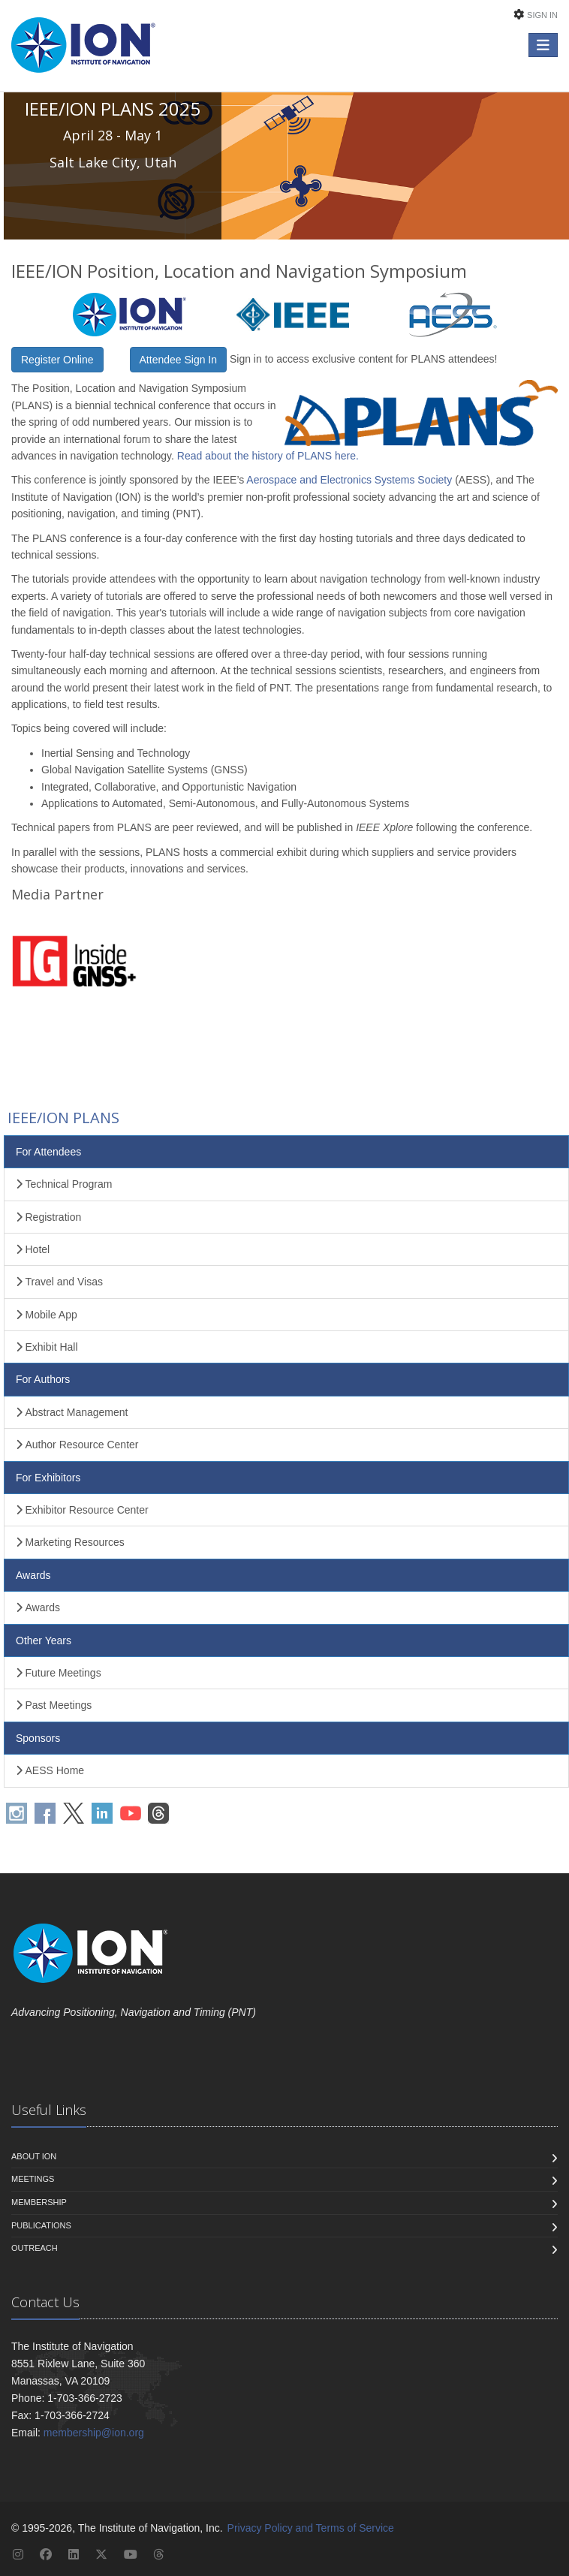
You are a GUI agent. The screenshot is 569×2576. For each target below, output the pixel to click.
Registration (48, 1217)
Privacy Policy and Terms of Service (310, 2528)
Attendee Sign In (179, 360)
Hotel (33, 1249)
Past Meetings (54, 1705)
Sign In (542, 15)
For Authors (43, 1379)
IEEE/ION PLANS (61, 1117)
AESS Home (50, 1770)
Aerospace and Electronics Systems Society (349, 480)
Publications (41, 2225)
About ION (33, 2156)
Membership (39, 2202)
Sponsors (38, 1738)
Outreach (34, 2247)
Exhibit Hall (47, 1347)
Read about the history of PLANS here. (268, 456)
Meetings (32, 2178)
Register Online (57, 360)
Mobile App (46, 1315)
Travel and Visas (59, 1282)
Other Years (43, 1640)
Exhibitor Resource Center (82, 1510)
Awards (33, 1575)
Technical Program (64, 1184)
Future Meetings (58, 1673)
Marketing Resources (70, 1542)
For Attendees (48, 1152)
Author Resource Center (77, 1445)
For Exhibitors (48, 1478)
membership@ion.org (94, 2433)
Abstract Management (72, 1412)
